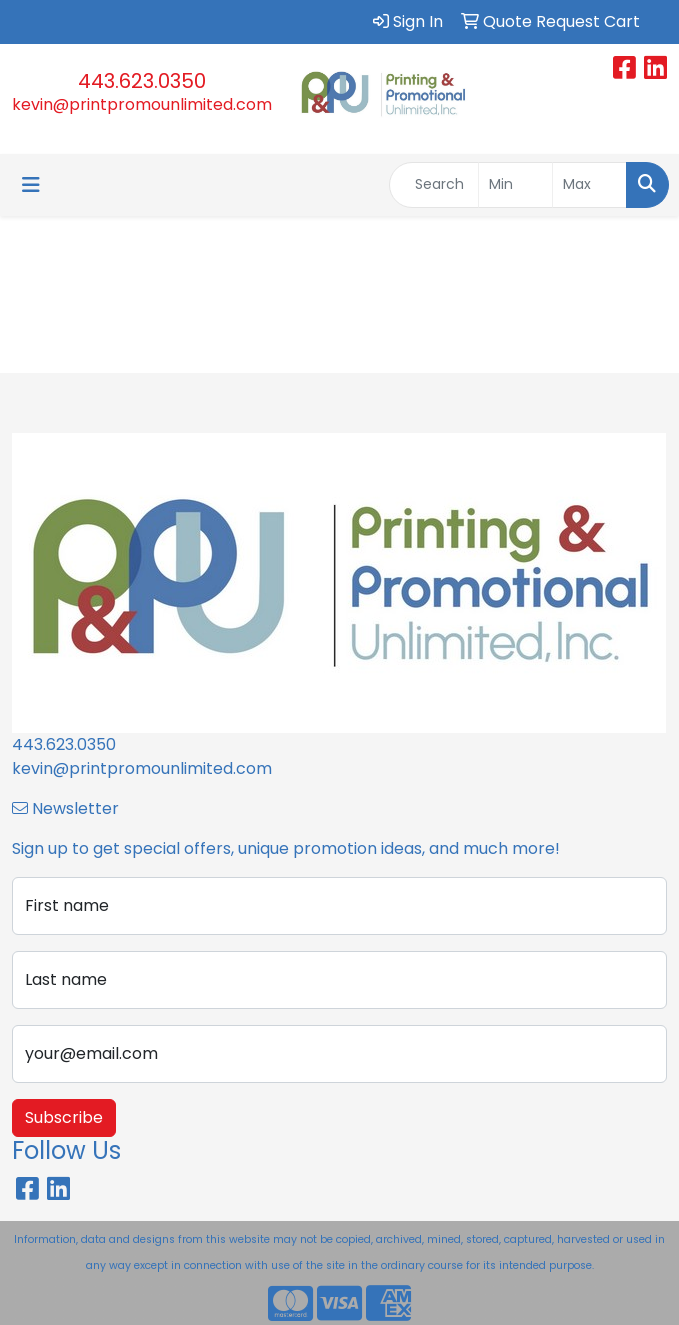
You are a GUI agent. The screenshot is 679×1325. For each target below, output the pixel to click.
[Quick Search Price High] (589, 185)
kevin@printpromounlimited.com (142, 104)
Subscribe (64, 1117)
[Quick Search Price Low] (515, 185)
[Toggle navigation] (31, 185)
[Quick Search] (434, 185)
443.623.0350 (142, 81)
